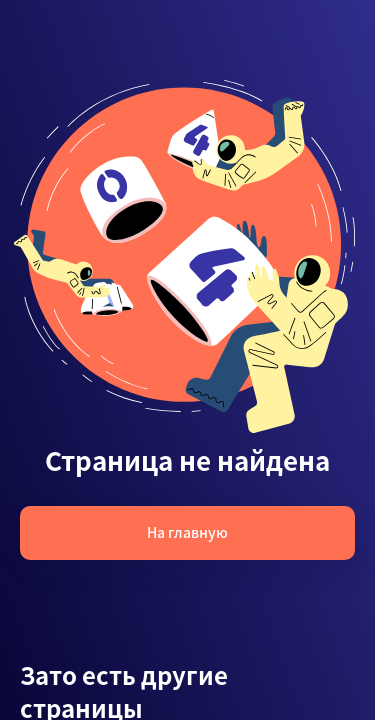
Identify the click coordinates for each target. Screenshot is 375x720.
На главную (187, 532)
